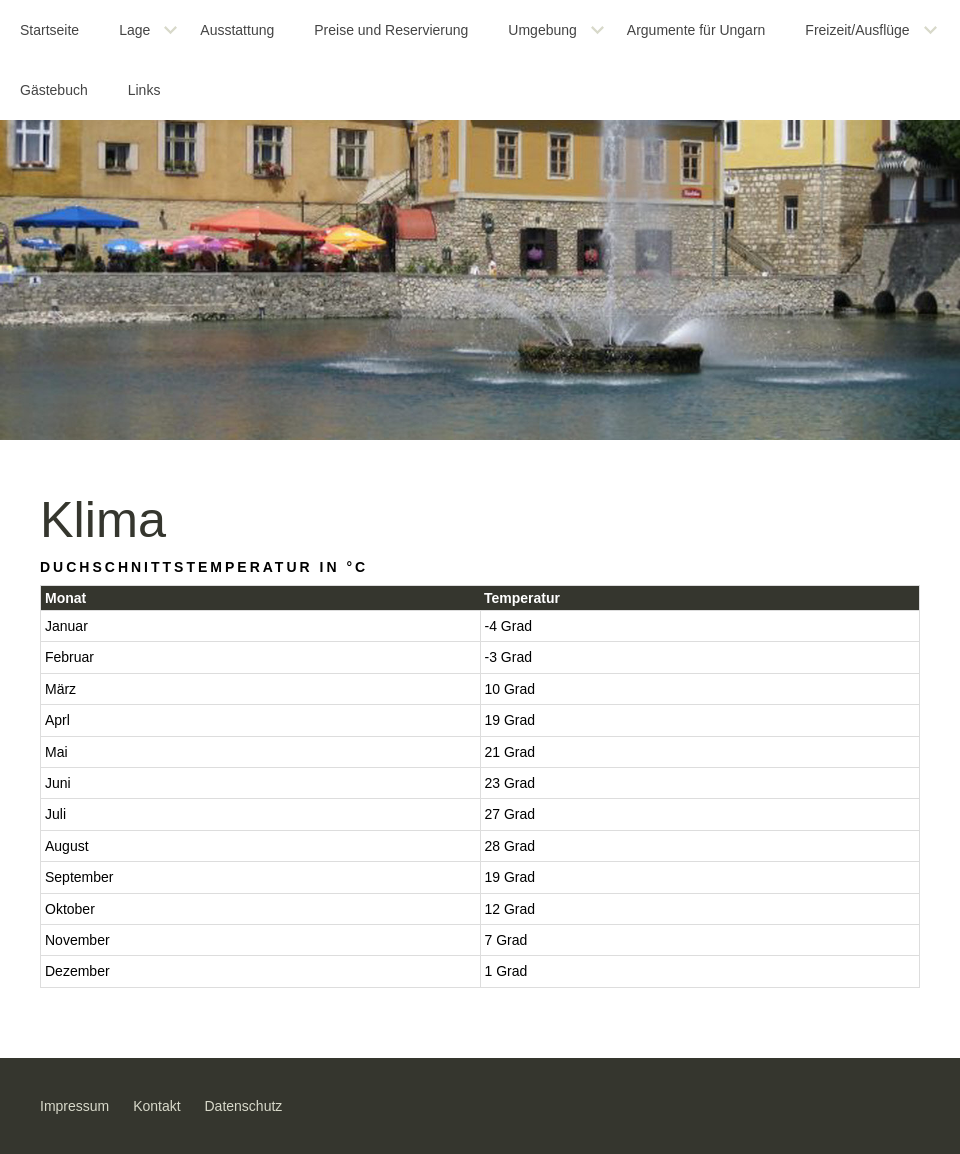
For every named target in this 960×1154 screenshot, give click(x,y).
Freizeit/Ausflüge (857, 30)
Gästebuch (54, 90)
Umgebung (542, 30)
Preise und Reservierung (391, 30)
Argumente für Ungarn (696, 30)
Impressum (74, 1106)
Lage (134, 30)
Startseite (49, 30)
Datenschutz (244, 1106)
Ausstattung (237, 30)
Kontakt (156, 1106)
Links (144, 90)
